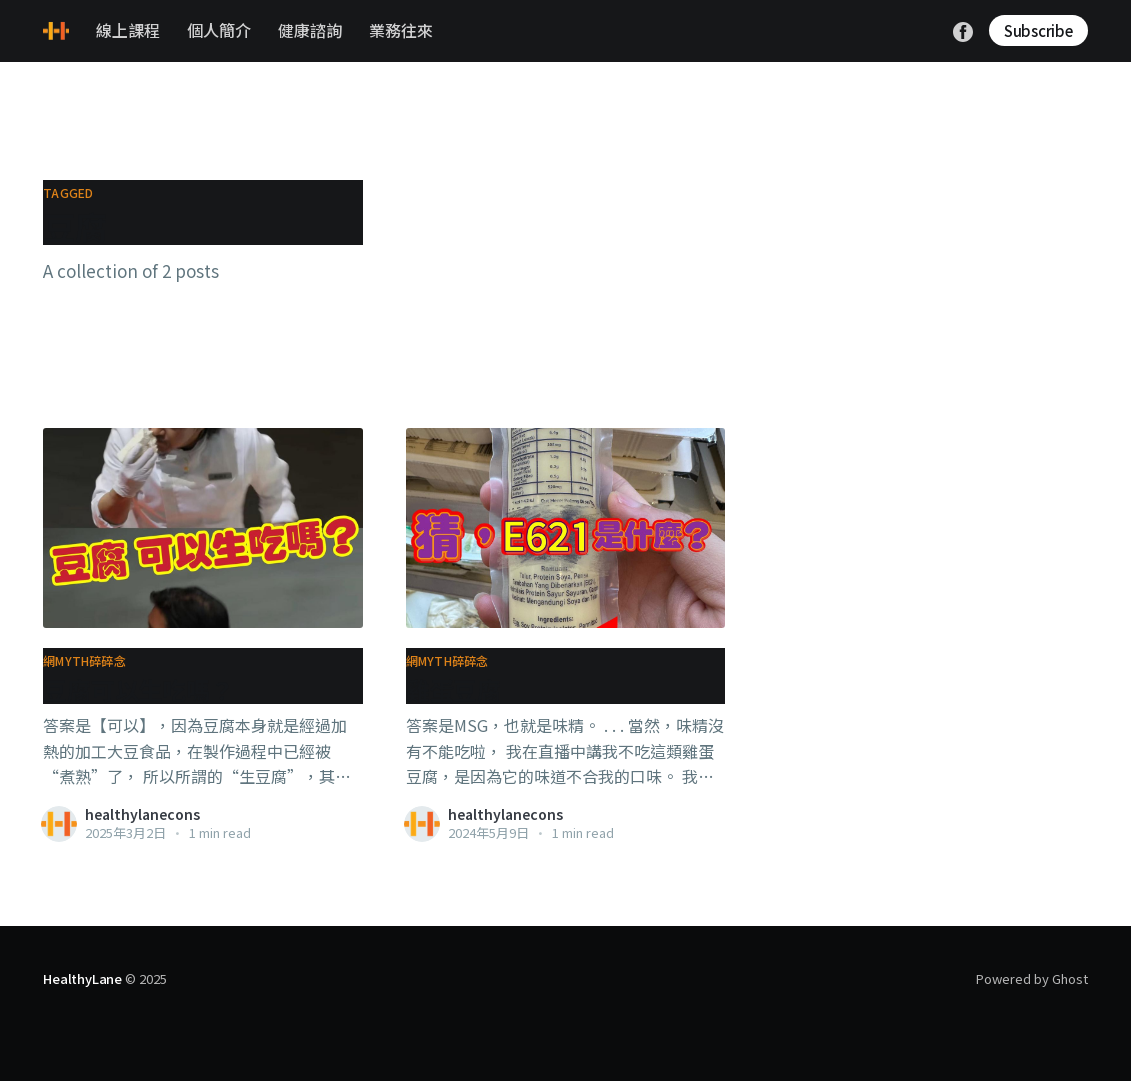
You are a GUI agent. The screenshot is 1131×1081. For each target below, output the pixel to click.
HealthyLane (82, 978)
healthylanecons (142, 814)
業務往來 (401, 30)
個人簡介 (219, 30)
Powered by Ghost (1032, 978)
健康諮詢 (310, 30)
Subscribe (1038, 30)
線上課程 (128, 30)
